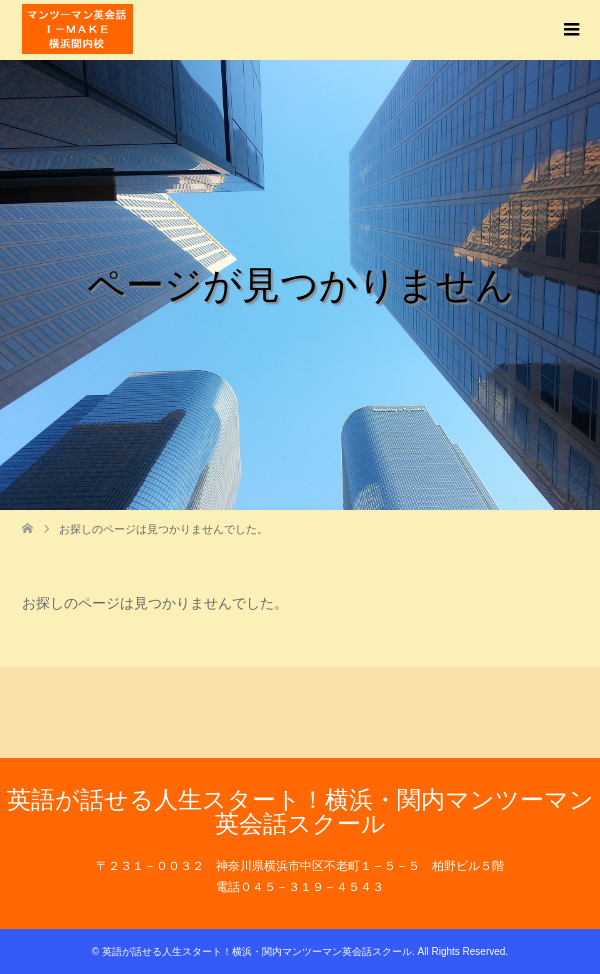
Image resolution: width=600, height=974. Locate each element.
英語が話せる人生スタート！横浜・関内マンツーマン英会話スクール (300, 811)
